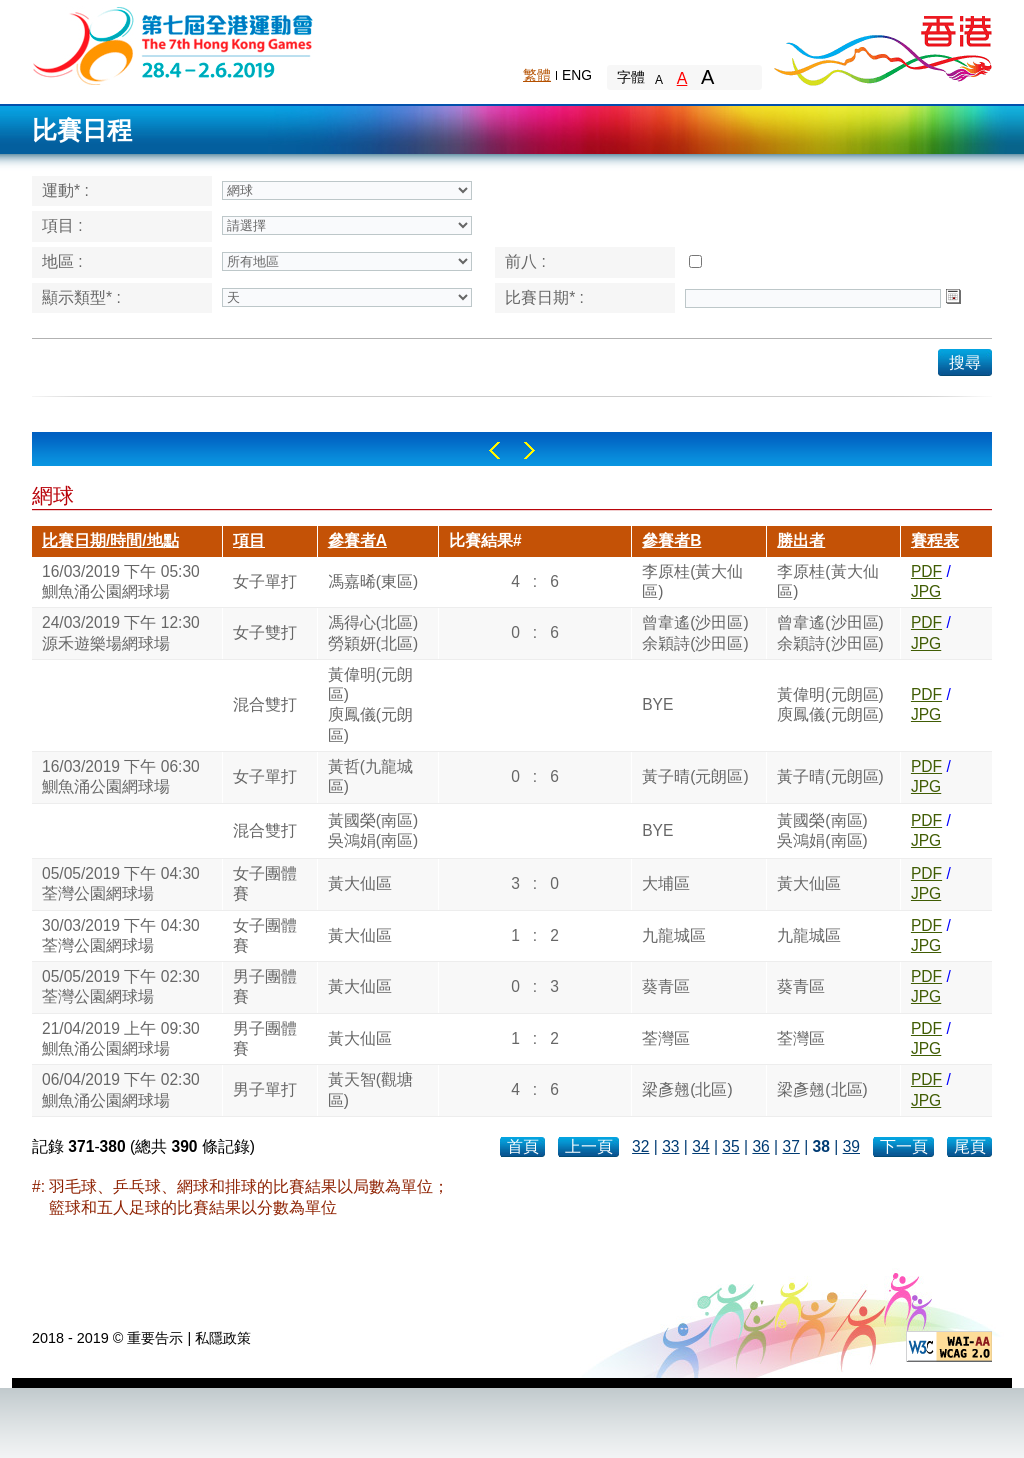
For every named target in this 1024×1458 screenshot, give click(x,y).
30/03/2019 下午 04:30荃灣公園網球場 (121, 935)
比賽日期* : (544, 297)
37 (790, 1146)
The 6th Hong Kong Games (173, 44)
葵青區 (666, 986)
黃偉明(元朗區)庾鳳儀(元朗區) (370, 705)
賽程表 (935, 540)
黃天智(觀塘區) (370, 1089)
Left (494, 450)
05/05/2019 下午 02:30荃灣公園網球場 (121, 986)
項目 (249, 540)
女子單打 (265, 581)
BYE (657, 704)
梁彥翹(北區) (687, 1089)
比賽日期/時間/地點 (110, 540)
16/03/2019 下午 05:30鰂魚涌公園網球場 (121, 581)
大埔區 (666, 883)
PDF (926, 571)
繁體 (537, 75)
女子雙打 (265, 632)
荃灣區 (666, 1038)
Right (529, 450)
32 (640, 1146)
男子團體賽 (265, 986)
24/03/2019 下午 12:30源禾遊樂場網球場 (121, 632)
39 (851, 1146)
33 (670, 1146)
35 (730, 1146)
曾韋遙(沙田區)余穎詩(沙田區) (695, 632)
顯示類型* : (81, 297)
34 (700, 1146)
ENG (577, 75)
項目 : (62, 225)
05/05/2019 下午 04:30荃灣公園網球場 (121, 883)
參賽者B (671, 540)
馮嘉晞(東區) (373, 581)
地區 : (62, 261)
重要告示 (155, 1338)
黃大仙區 (360, 883)
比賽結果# (485, 540)
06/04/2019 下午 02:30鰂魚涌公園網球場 (121, 1089)
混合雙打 (265, 704)
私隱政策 (223, 1338)
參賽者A (357, 540)
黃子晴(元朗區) (695, 776)
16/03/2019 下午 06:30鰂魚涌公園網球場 (121, 776)
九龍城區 (674, 935)
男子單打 (265, 1089)
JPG (926, 591)
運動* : (65, 190)
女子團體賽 (265, 883)
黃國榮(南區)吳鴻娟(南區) (373, 830)
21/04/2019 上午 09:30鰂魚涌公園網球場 (121, 1038)
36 (760, 1146)
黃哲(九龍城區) (370, 776)
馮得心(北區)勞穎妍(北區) (373, 632)
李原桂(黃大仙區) (692, 581)
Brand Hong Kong (882, 45)
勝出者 (801, 540)
